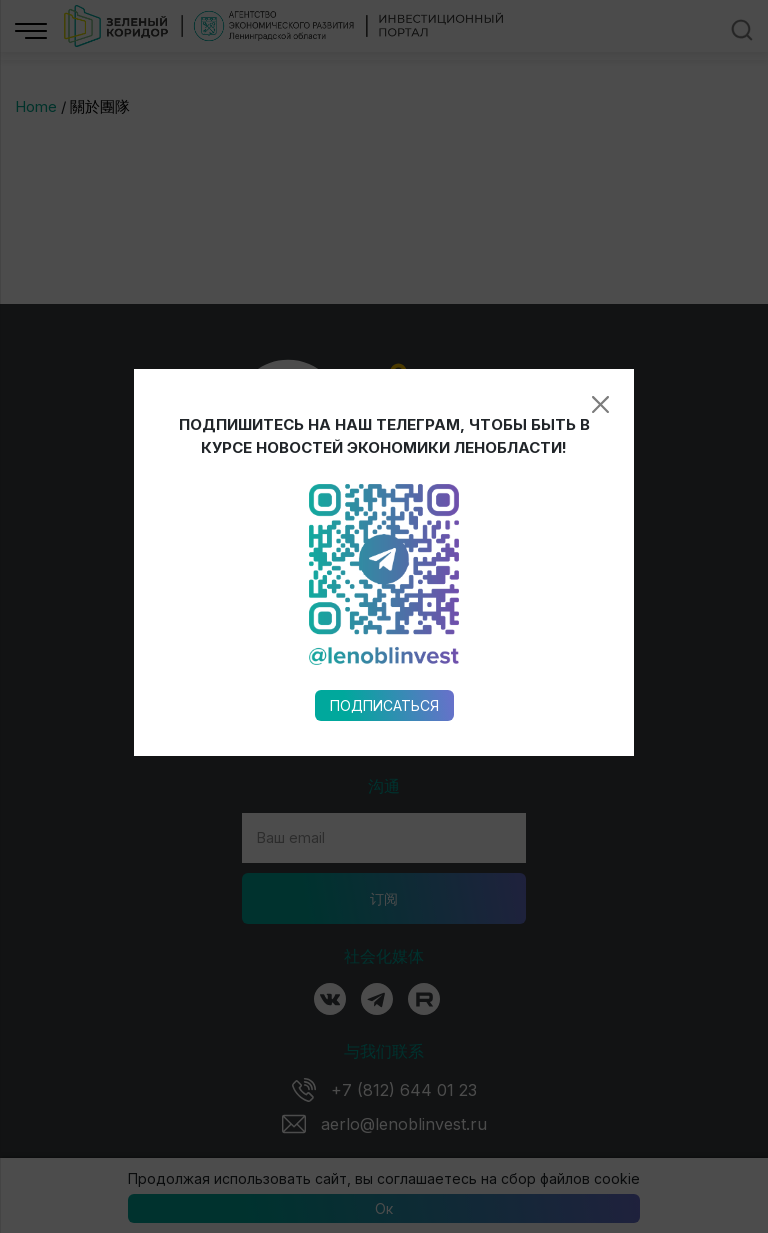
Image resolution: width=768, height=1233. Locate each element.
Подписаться (384, 605)
